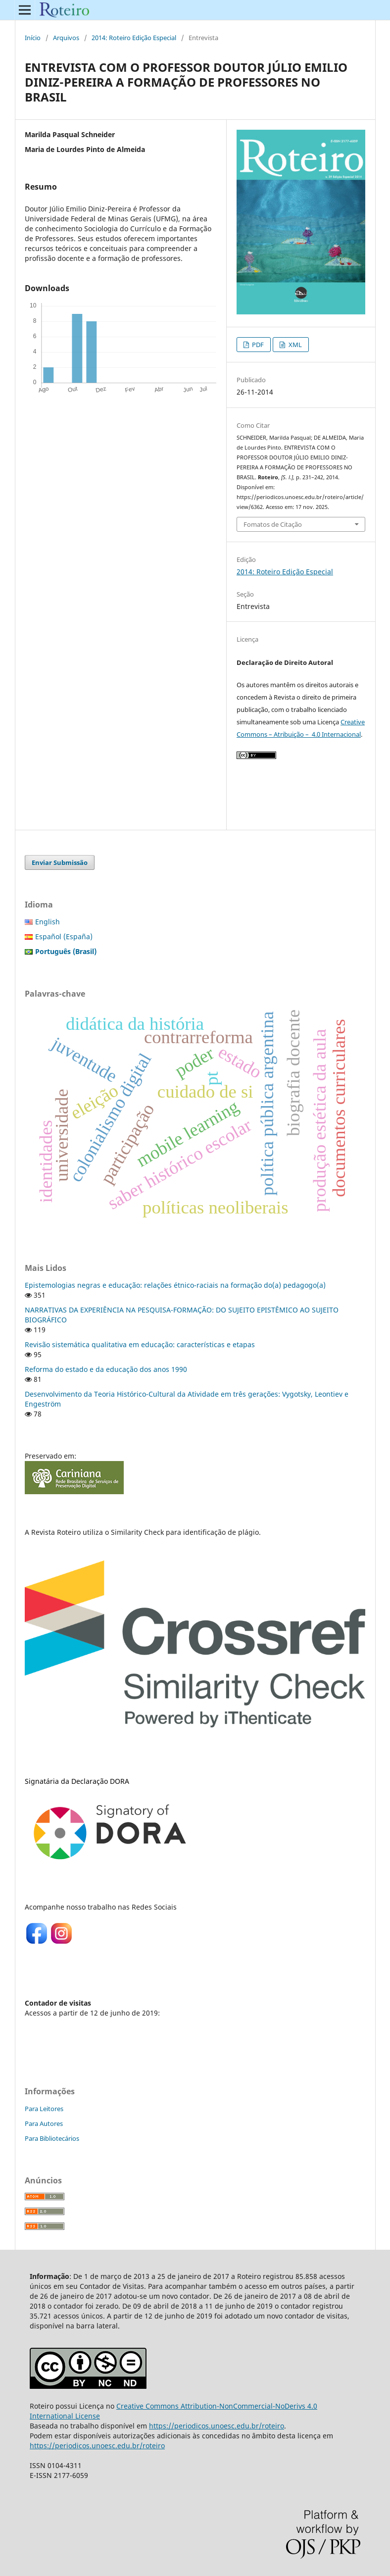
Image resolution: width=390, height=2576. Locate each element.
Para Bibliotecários (52, 2138)
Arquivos (66, 37)
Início (33, 37)
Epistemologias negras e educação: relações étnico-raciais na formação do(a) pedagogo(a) (175, 1285)
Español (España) (64, 936)
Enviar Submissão (60, 862)
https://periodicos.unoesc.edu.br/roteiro (216, 2425)
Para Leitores (44, 2108)
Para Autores (44, 2123)
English (47, 921)
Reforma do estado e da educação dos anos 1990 (106, 1369)
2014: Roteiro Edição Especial (134, 37)
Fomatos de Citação (273, 524)
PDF (257, 344)
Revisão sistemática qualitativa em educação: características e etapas (140, 1344)
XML (294, 344)
